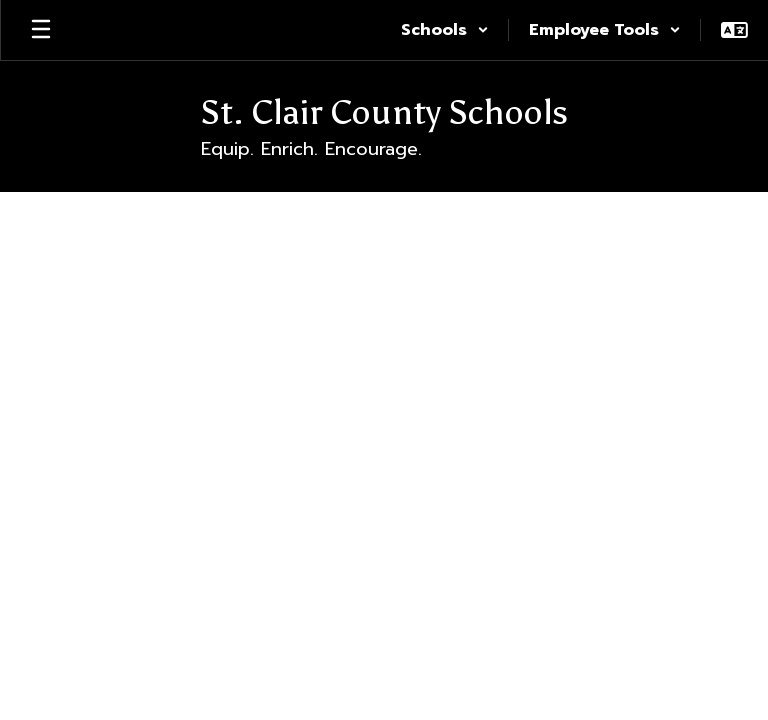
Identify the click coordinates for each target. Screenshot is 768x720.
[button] (445, 30)
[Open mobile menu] (41, 30)
